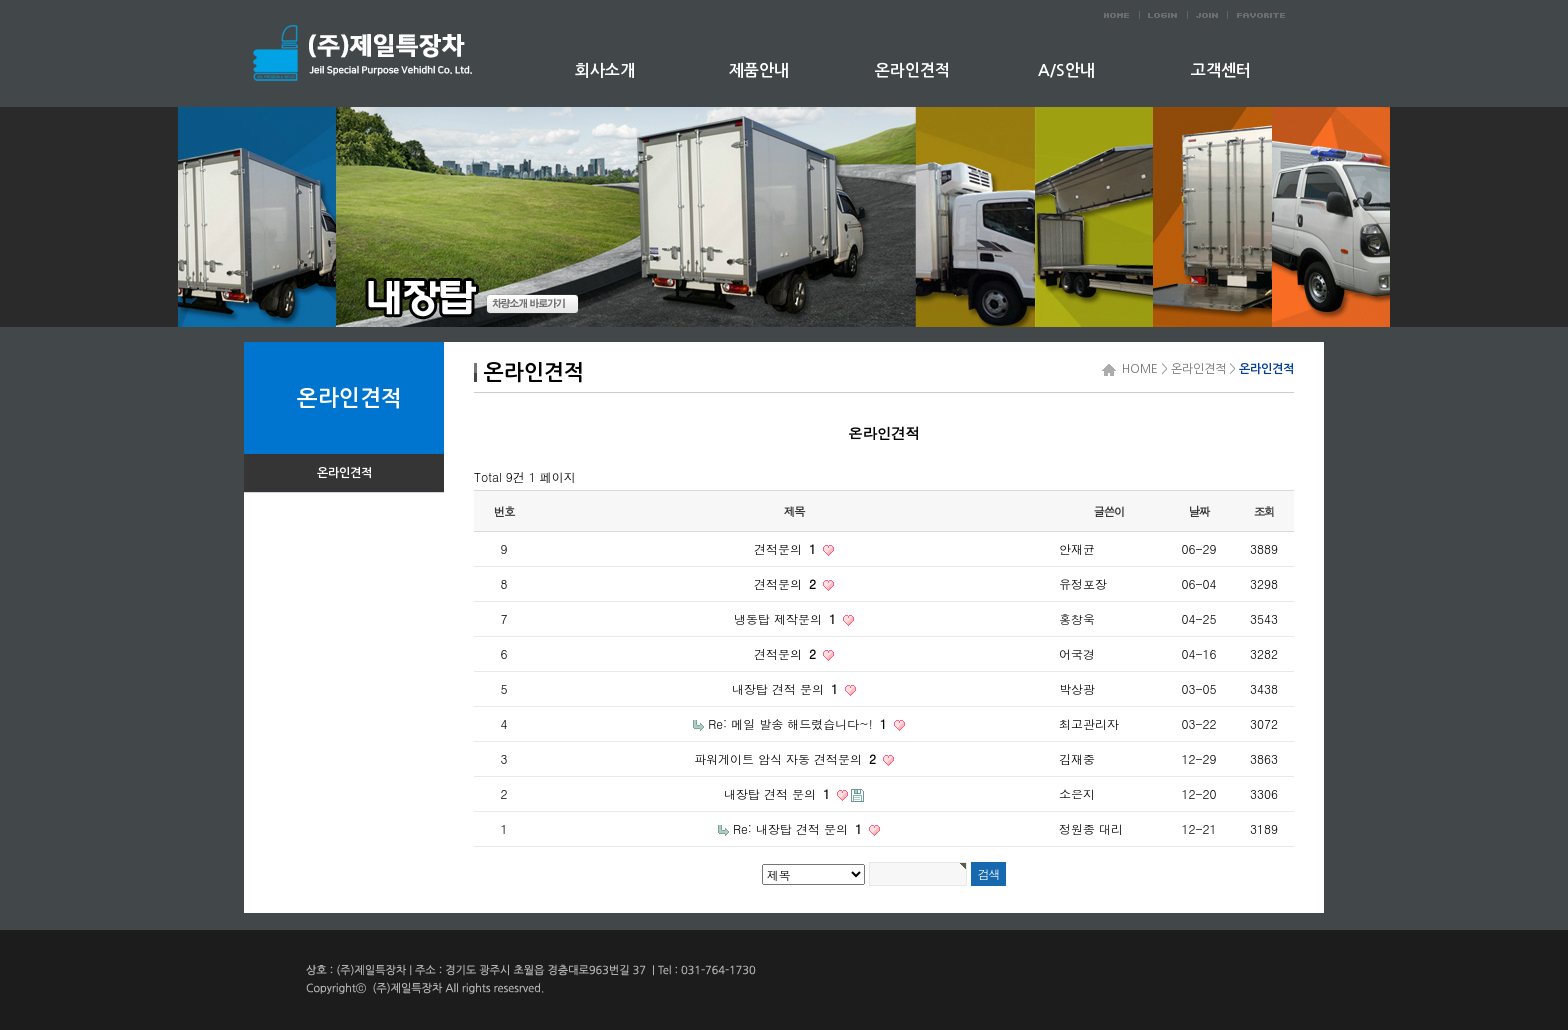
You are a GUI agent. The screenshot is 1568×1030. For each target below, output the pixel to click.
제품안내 (759, 70)
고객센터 (1221, 70)
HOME (1137, 369)
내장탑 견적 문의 (787, 688)
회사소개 (605, 70)
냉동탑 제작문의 (787, 618)
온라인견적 (912, 70)
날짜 (1199, 511)
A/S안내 (1066, 70)
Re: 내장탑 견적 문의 (799, 828)
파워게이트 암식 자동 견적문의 (787, 758)
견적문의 (787, 548)
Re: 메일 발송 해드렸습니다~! (799, 723)
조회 (1264, 511)
